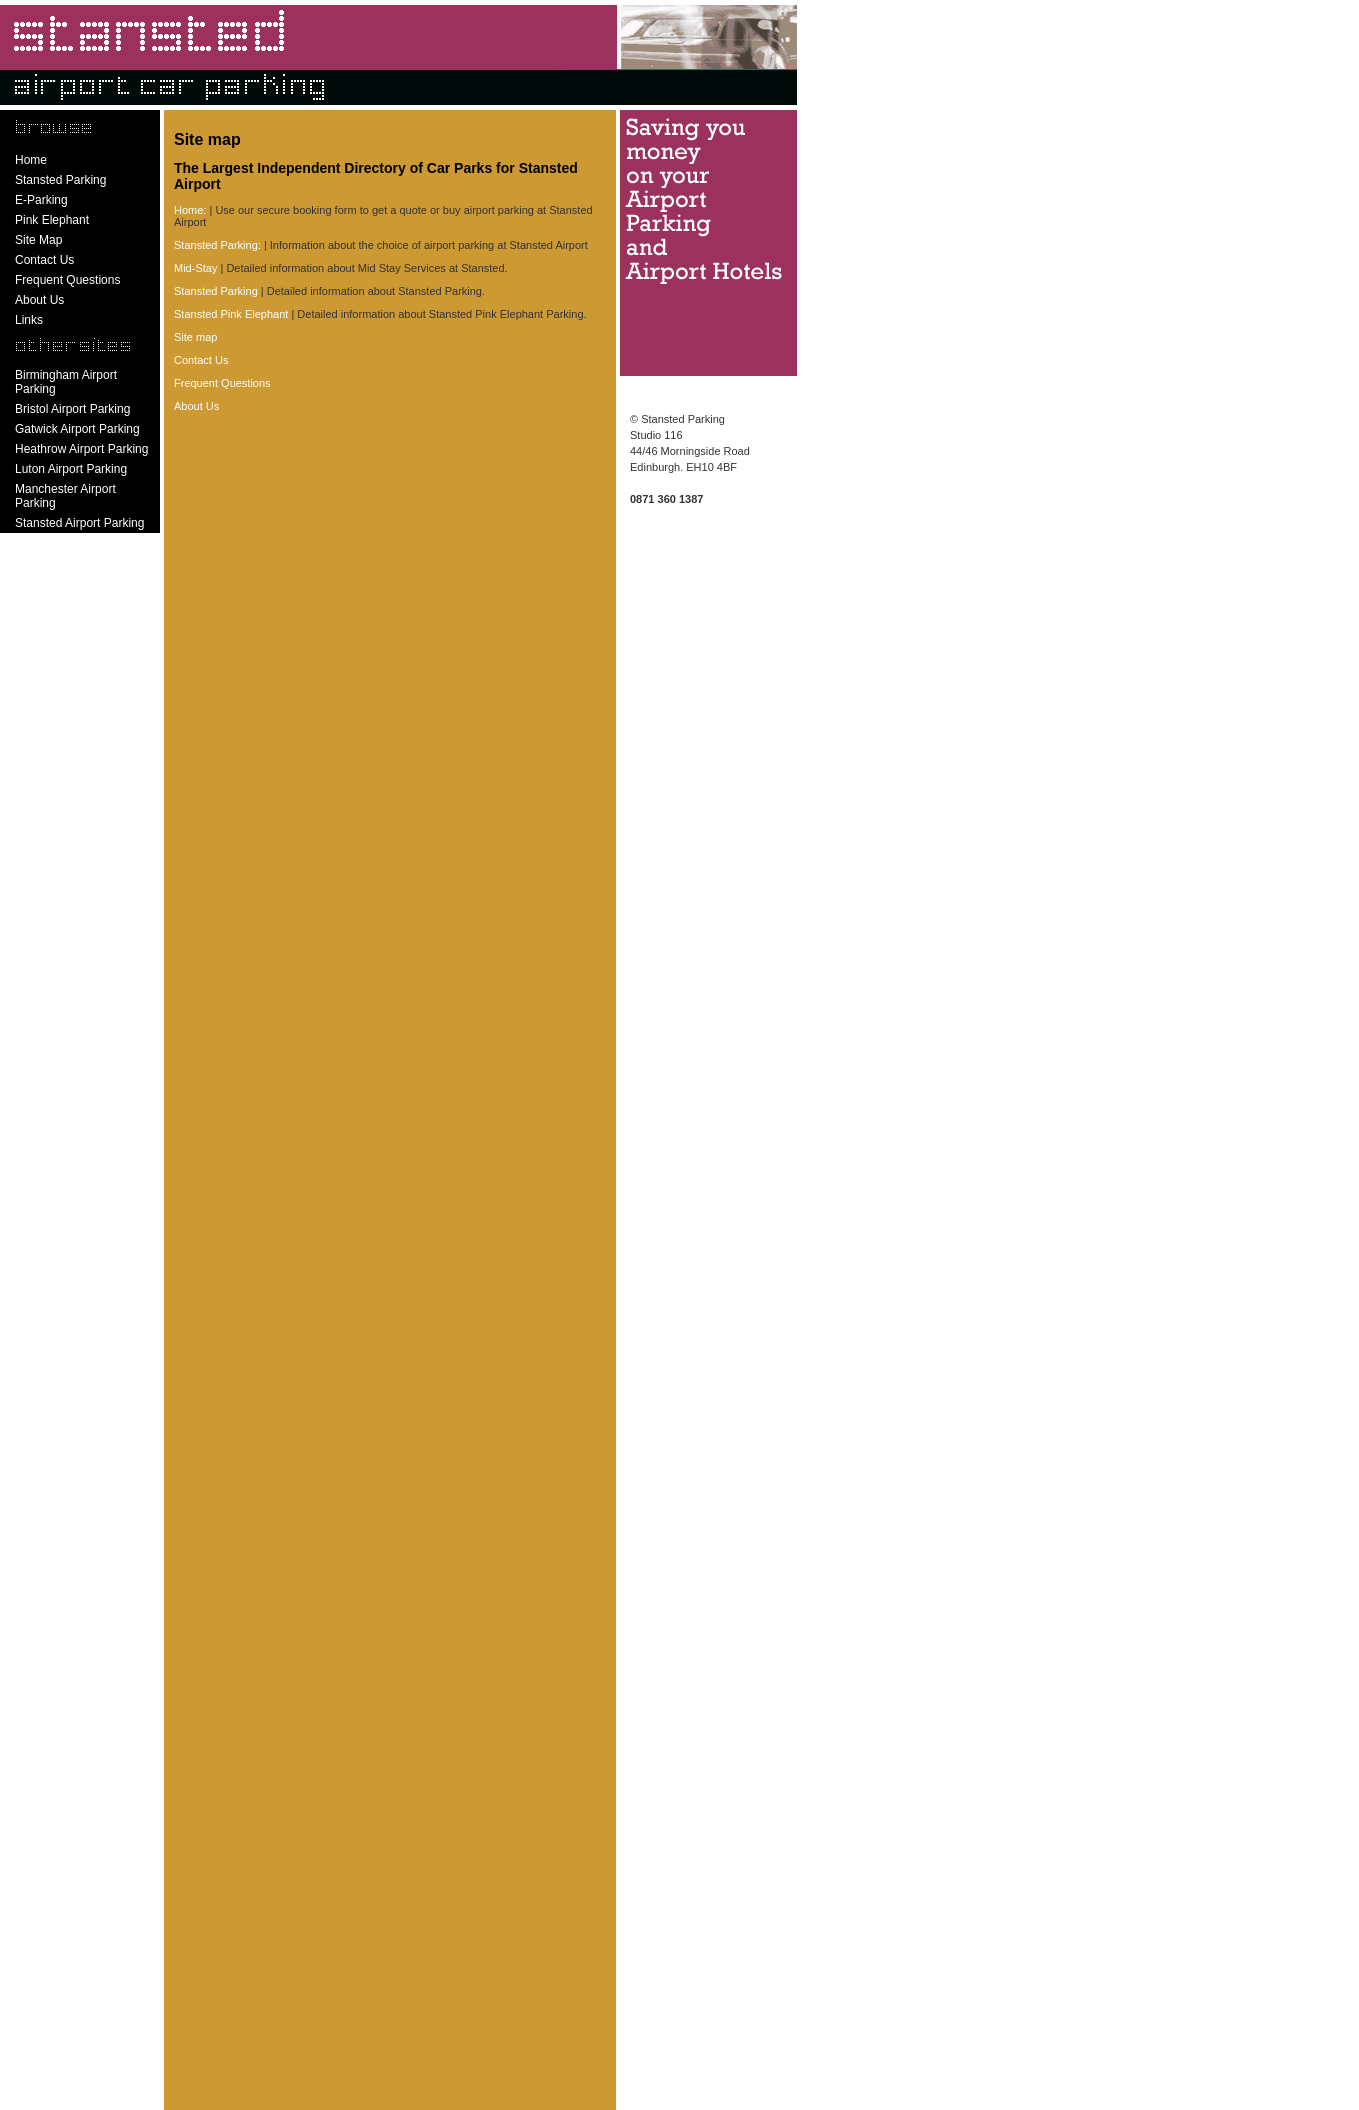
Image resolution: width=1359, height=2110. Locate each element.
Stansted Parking (60, 180)
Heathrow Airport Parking (81, 449)
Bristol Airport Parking (72, 409)
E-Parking (41, 200)
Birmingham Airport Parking (66, 382)
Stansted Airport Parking (79, 523)
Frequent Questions (67, 280)
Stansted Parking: (217, 245)
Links (29, 320)
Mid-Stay (195, 268)
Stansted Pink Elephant (231, 314)
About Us (39, 300)
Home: (190, 210)
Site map (195, 337)
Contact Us (44, 260)
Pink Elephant (52, 220)
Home (31, 160)
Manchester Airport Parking (65, 496)
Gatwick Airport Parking (77, 429)
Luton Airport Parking (71, 469)
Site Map (38, 240)
